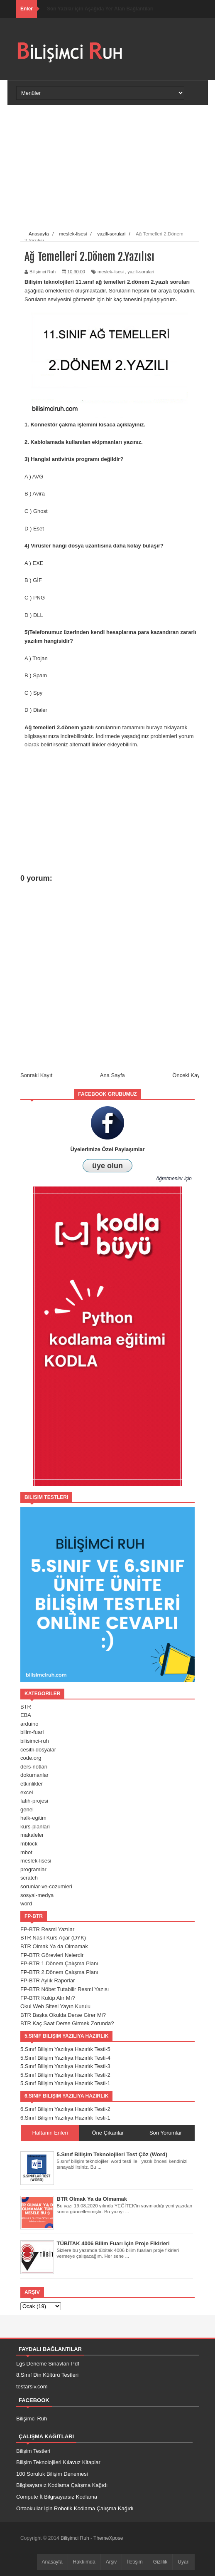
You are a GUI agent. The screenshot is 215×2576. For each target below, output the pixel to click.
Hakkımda (84, 2562)
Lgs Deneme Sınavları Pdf (47, 2364)
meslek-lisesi (111, 271)
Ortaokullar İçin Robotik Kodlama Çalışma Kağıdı (75, 2508)
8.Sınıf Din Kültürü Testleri (47, 2375)
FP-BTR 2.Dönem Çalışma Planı (59, 1972)
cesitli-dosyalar (38, 1749)
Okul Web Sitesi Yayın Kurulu (55, 2006)
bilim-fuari (32, 1732)
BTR (25, 1707)
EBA (25, 1715)
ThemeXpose (108, 2538)
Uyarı (184, 2562)
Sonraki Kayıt (36, 1075)
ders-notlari (33, 1767)
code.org (31, 1758)
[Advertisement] (111, 168)
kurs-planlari (35, 1826)
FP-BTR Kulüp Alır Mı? (47, 1998)
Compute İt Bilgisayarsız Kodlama (56, 2497)
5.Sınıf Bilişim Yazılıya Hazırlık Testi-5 (65, 2049)
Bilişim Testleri (33, 2451)
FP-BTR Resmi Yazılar (47, 1929)
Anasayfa (52, 2562)
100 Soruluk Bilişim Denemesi (52, 2474)
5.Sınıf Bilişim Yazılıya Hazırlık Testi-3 (65, 2066)
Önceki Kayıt (187, 1075)
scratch (29, 1878)
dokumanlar (34, 1775)
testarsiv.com (32, 2386)
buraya (154, 727)
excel (26, 1792)
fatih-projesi (34, 1801)
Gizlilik (160, 2562)
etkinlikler (31, 1784)
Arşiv (111, 2562)
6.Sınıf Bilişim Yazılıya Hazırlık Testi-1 (65, 2118)
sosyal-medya (37, 1895)
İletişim (134, 2562)
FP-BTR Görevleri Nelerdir (51, 1955)
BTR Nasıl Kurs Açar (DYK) (53, 1937)
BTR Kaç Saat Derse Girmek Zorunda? (67, 2023)
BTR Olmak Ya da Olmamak (54, 1946)
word (26, 1903)
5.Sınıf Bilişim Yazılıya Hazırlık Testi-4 (65, 2058)
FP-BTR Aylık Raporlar (47, 1980)
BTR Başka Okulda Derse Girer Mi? (63, 2015)
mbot (26, 1852)
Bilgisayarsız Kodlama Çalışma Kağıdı (62, 2485)
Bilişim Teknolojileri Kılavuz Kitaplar (58, 2462)
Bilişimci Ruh (31, 2418)
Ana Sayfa (112, 1075)
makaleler (32, 1835)
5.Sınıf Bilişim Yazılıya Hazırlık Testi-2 (65, 2075)
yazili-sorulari (140, 271)
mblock (28, 1843)
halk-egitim (33, 1818)
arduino (29, 1724)
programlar (33, 1869)
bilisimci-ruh (34, 1741)
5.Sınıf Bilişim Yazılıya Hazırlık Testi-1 (65, 2083)
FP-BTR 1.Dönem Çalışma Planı (59, 1963)
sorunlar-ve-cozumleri (46, 1886)
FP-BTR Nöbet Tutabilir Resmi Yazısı (64, 1989)
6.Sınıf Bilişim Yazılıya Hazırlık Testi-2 (65, 2109)
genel (27, 1809)
